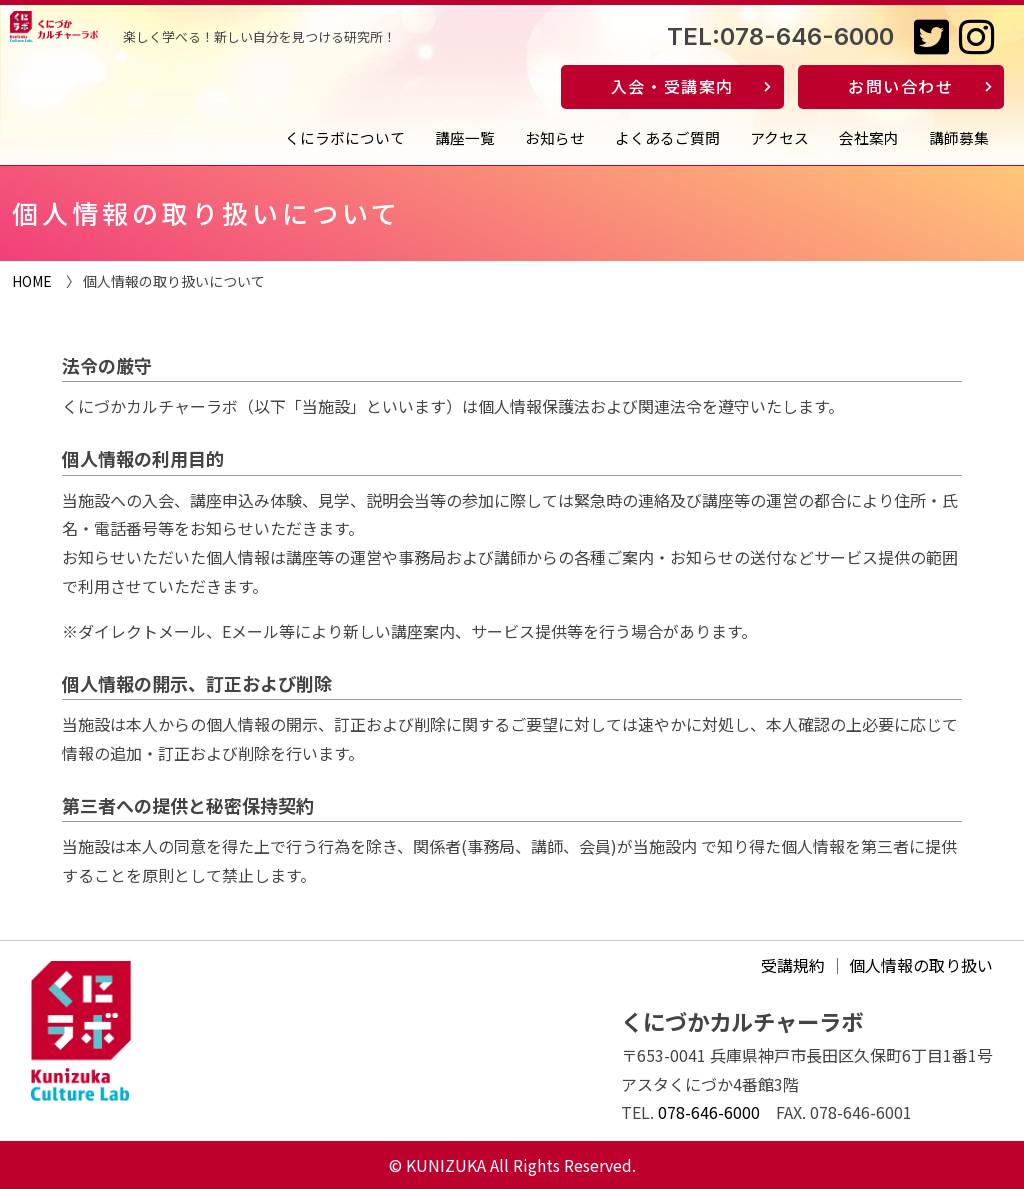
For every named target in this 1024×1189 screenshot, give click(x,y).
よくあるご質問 (667, 137)
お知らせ (555, 137)
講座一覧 (465, 137)
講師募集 (959, 137)
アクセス (779, 137)
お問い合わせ (901, 86)
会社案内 (869, 137)
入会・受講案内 (672, 86)
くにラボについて (345, 137)
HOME (32, 281)
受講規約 (793, 965)
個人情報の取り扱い (921, 965)
